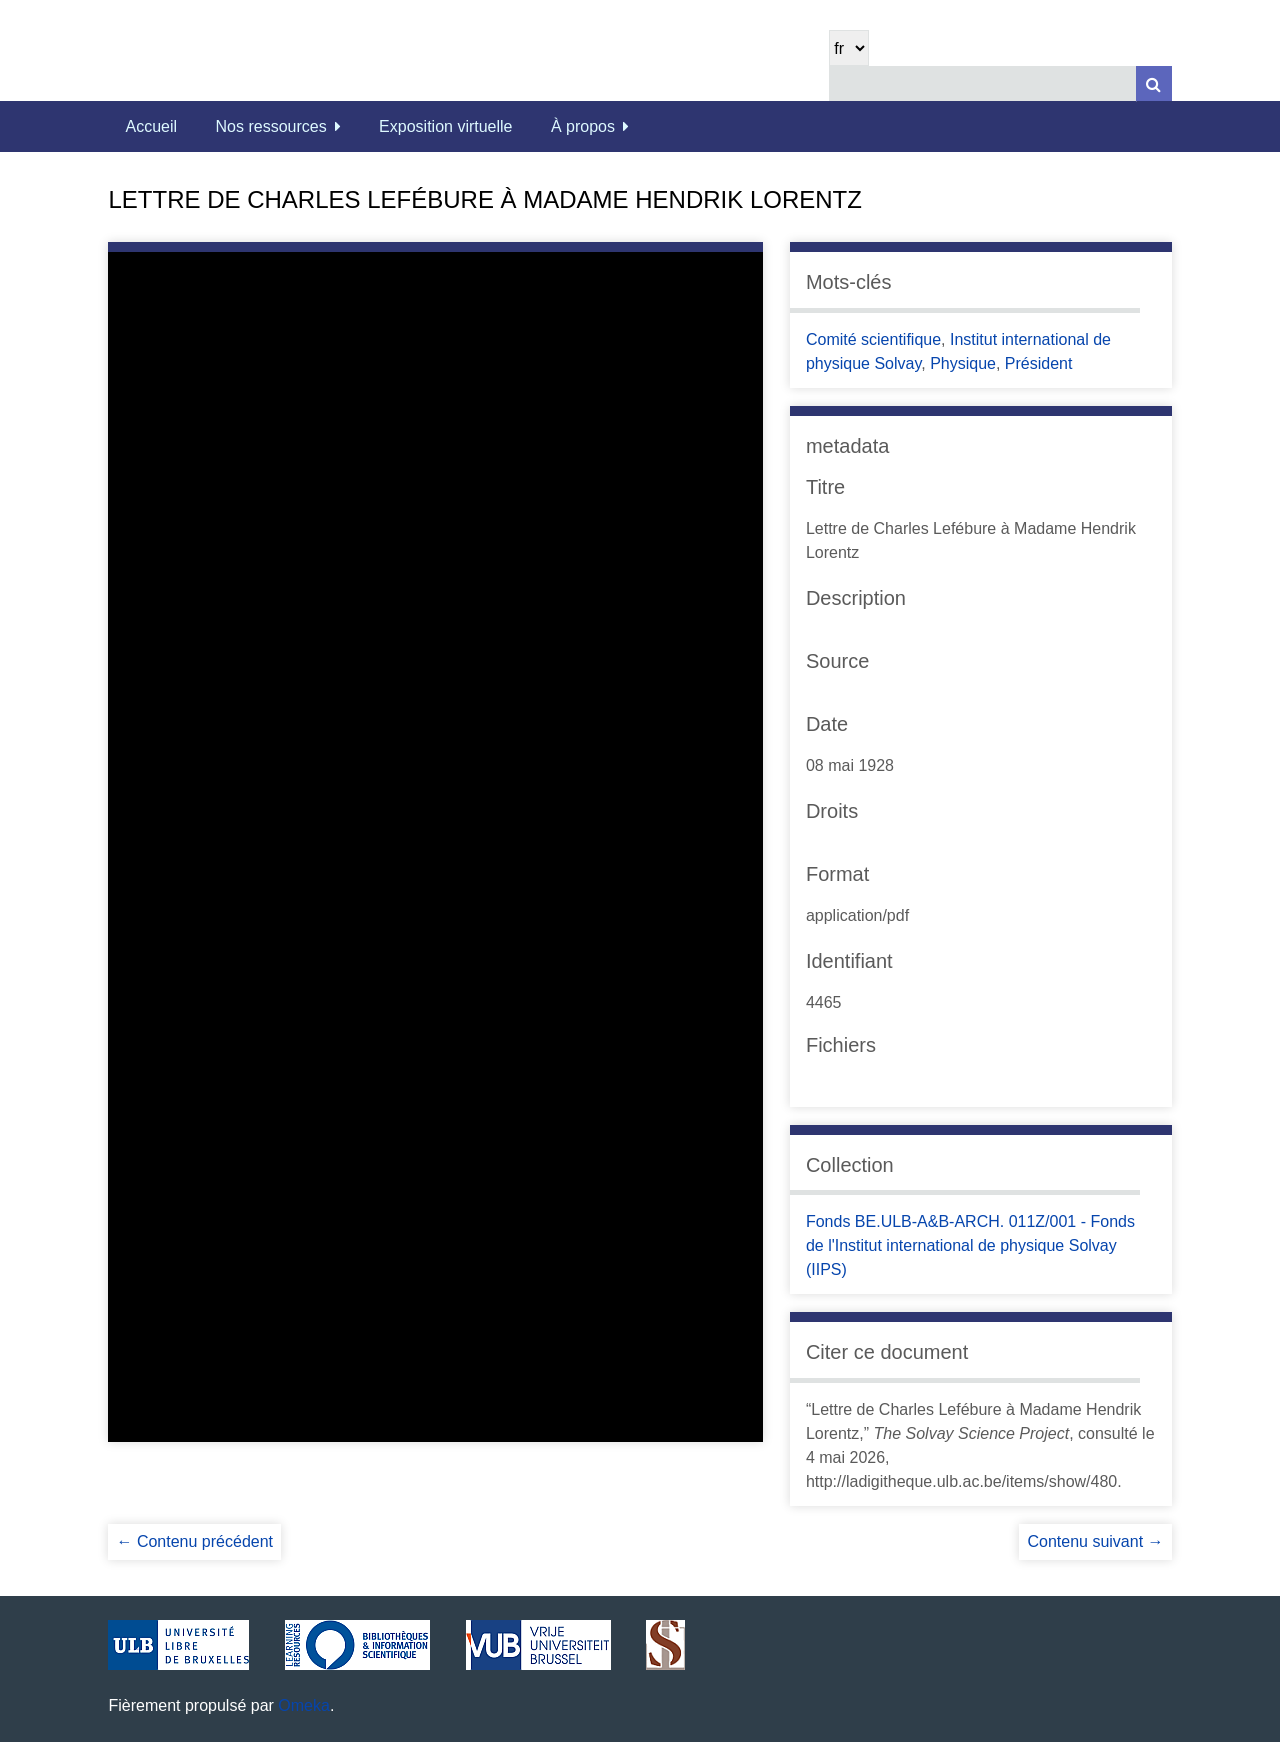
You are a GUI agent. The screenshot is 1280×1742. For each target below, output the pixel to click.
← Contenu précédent (194, 1541)
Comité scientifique (873, 339)
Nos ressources (271, 126)
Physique (963, 363)
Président (1039, 363)
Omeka (304, 1705)
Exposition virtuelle (445, 126)
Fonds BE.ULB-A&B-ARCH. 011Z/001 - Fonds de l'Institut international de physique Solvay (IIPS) (970, 1245)
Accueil (151, 126)
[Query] (1000, 83)
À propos (583, 126)
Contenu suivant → (1095, 1541)
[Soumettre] (1154, 83)
